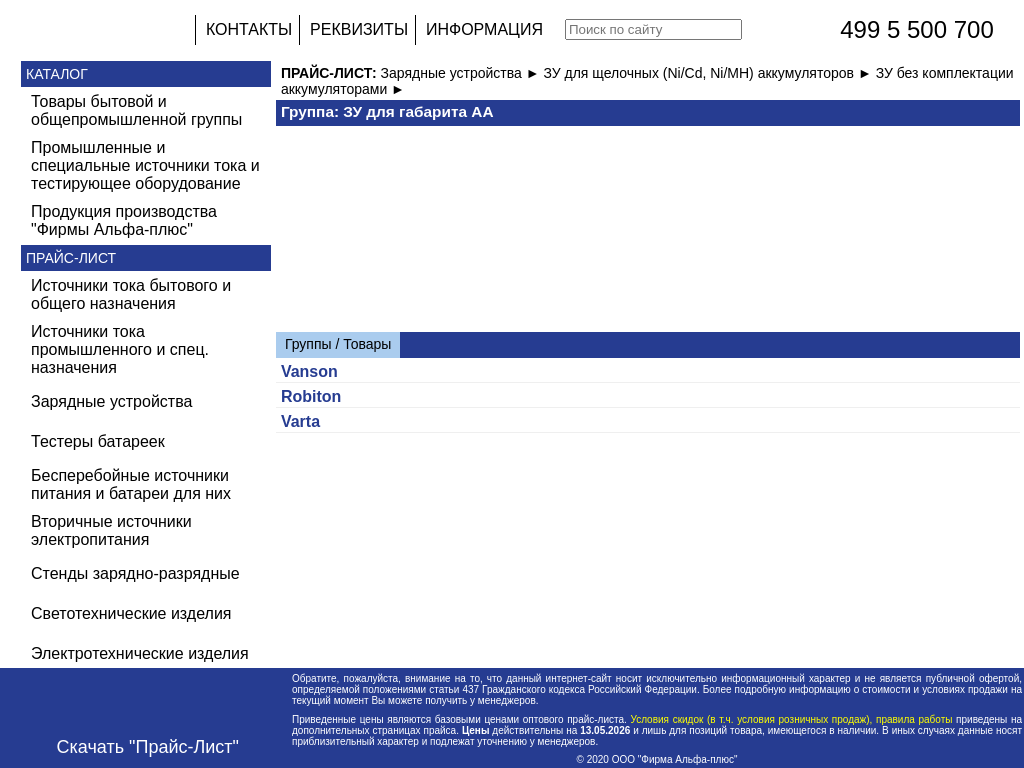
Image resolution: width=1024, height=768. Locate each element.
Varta (300, 421)
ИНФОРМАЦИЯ (484, 29)
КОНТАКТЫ (249, 29)
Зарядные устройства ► (462, 73)
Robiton (311, 396)
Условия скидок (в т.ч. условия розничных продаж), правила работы (791, 719)
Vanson (309, 371)
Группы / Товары (338, 344)
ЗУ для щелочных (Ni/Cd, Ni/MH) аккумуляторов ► (709, 73)
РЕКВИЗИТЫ (359, 29)
